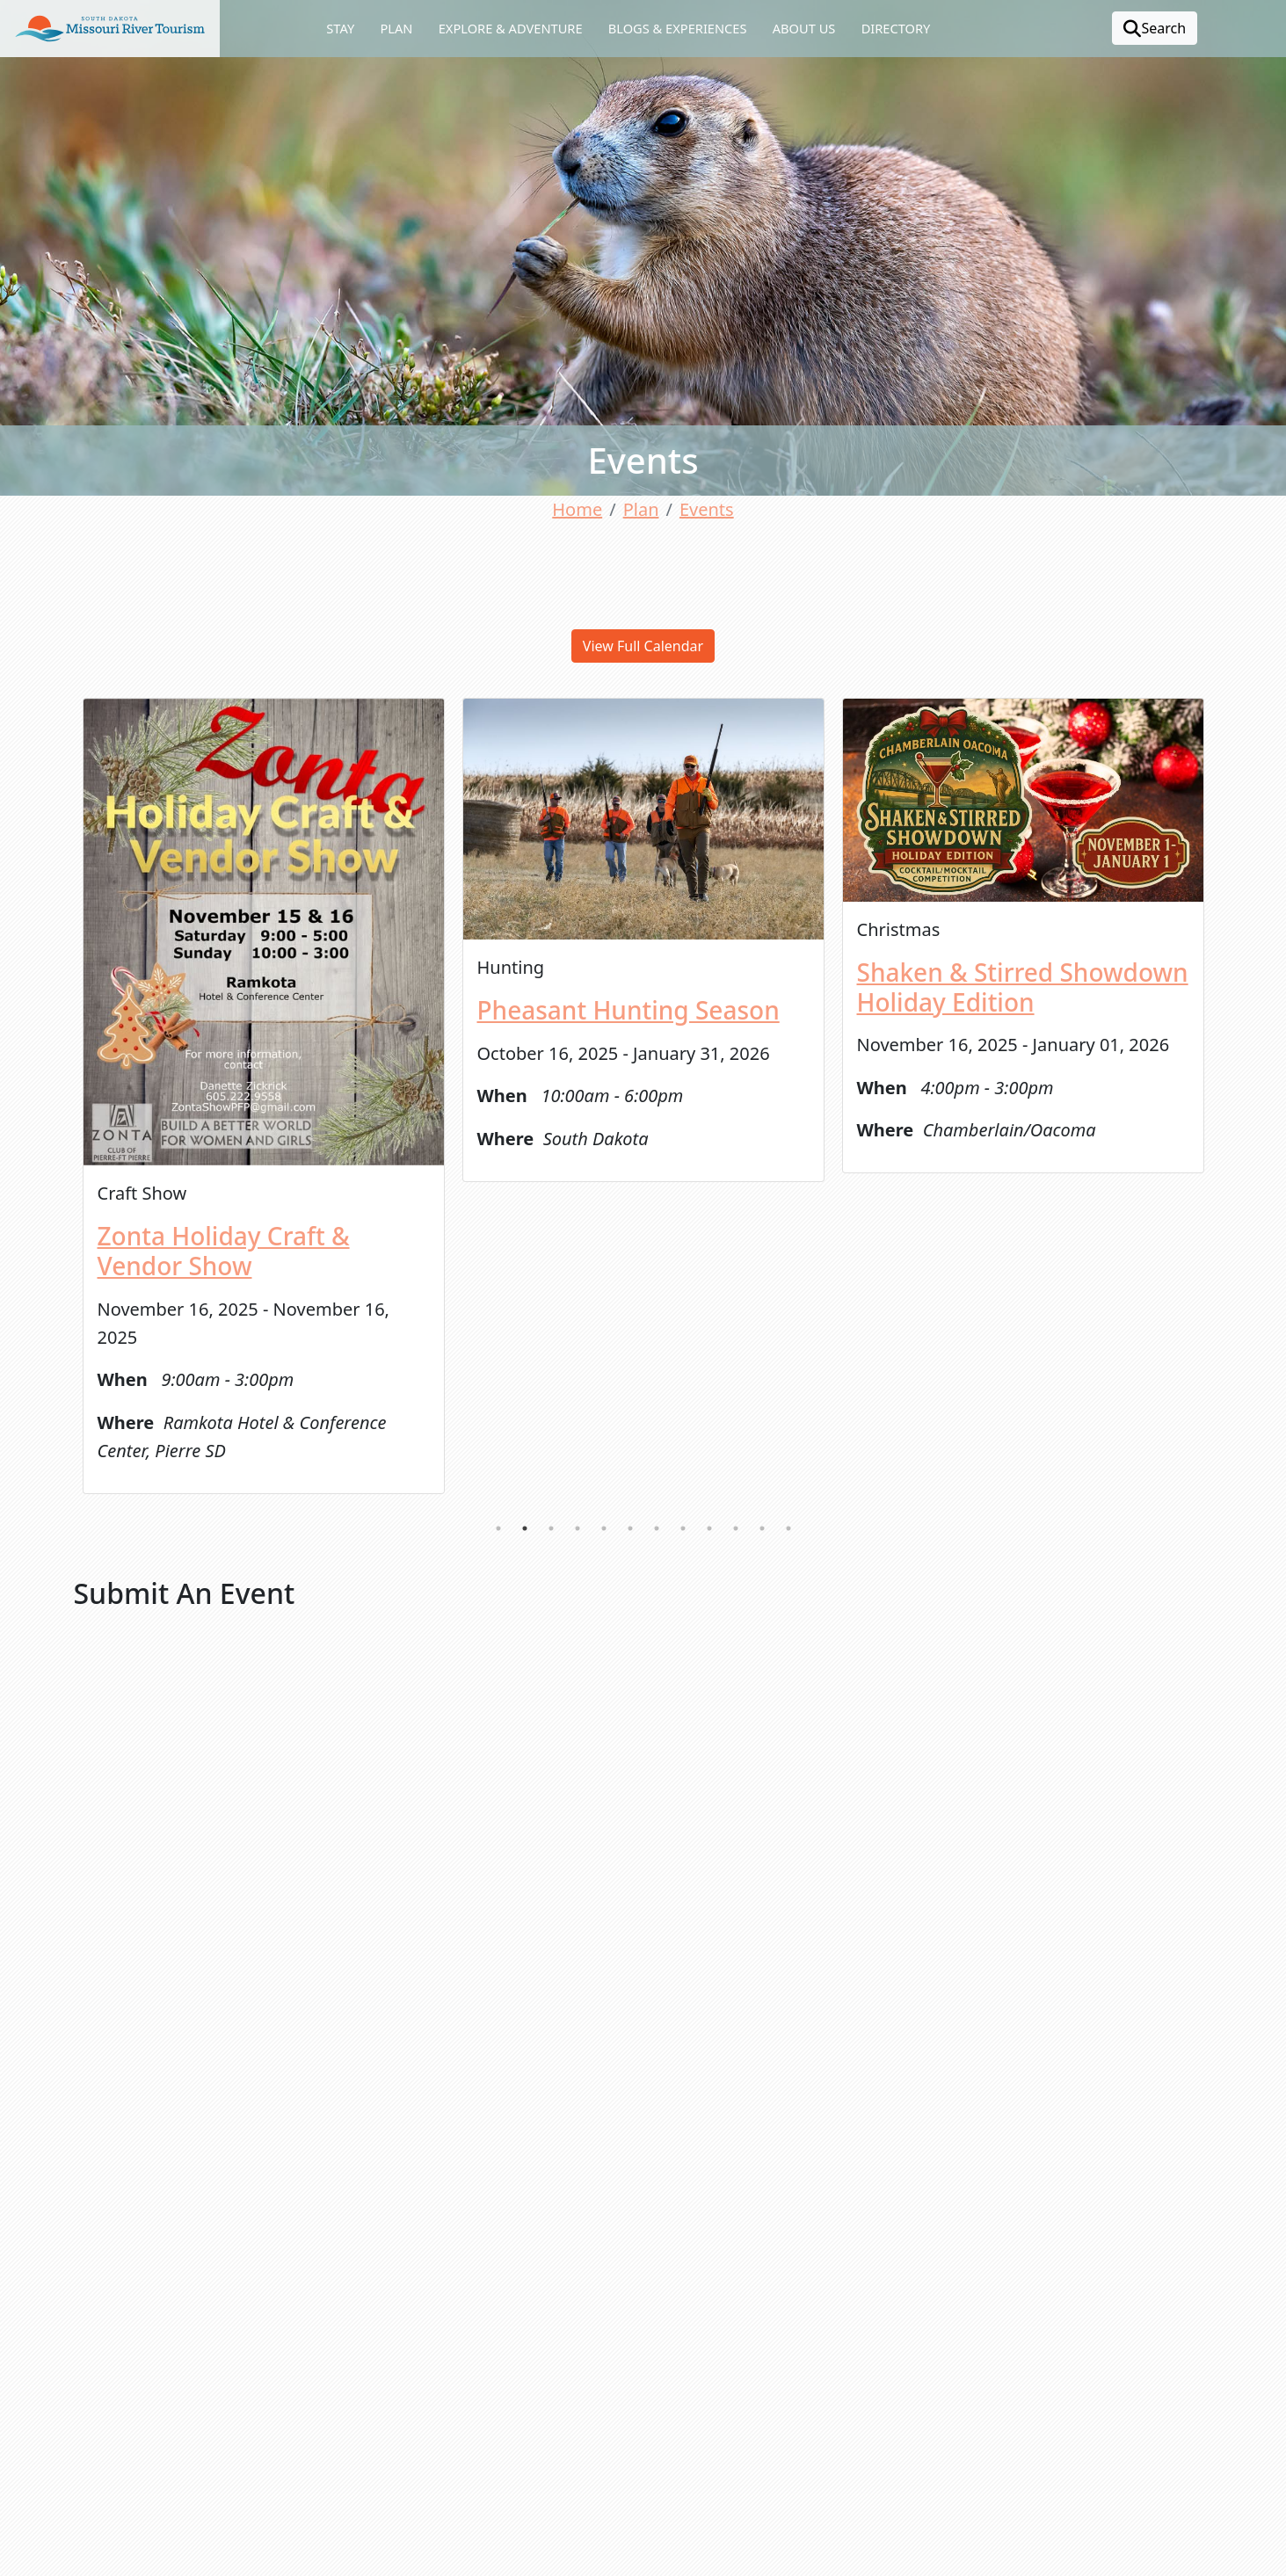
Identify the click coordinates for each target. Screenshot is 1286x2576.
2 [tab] (525, 1528)
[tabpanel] (264, 1096)
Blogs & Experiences (677, 28)
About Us (804, 28)
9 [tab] (709, 1528)
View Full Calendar (643, 646)
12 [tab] (788, 1528)
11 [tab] (762, 1528)
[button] (110, 28)
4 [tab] (577, 1528)
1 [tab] (498, 1528)
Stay (340, 28)
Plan (396, 28)
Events (706, 509)
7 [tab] (656, 1528)
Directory (896, 28)
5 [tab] (604, 1528)
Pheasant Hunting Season (628, 1010)
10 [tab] (736, 1528)
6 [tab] (630, 1528)
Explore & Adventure (511, 28)
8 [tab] (683, 1528)
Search (1154, 28)
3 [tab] (551, 1528)
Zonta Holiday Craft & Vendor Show (224, 1250)
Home (577, 509)
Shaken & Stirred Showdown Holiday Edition (1022, 987)
